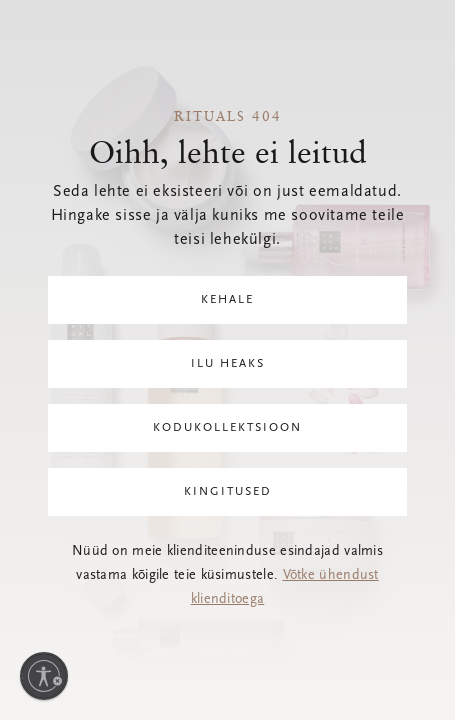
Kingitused (228, 492)
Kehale (227, 300)
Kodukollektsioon (227, 428)
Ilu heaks (228, 364)
